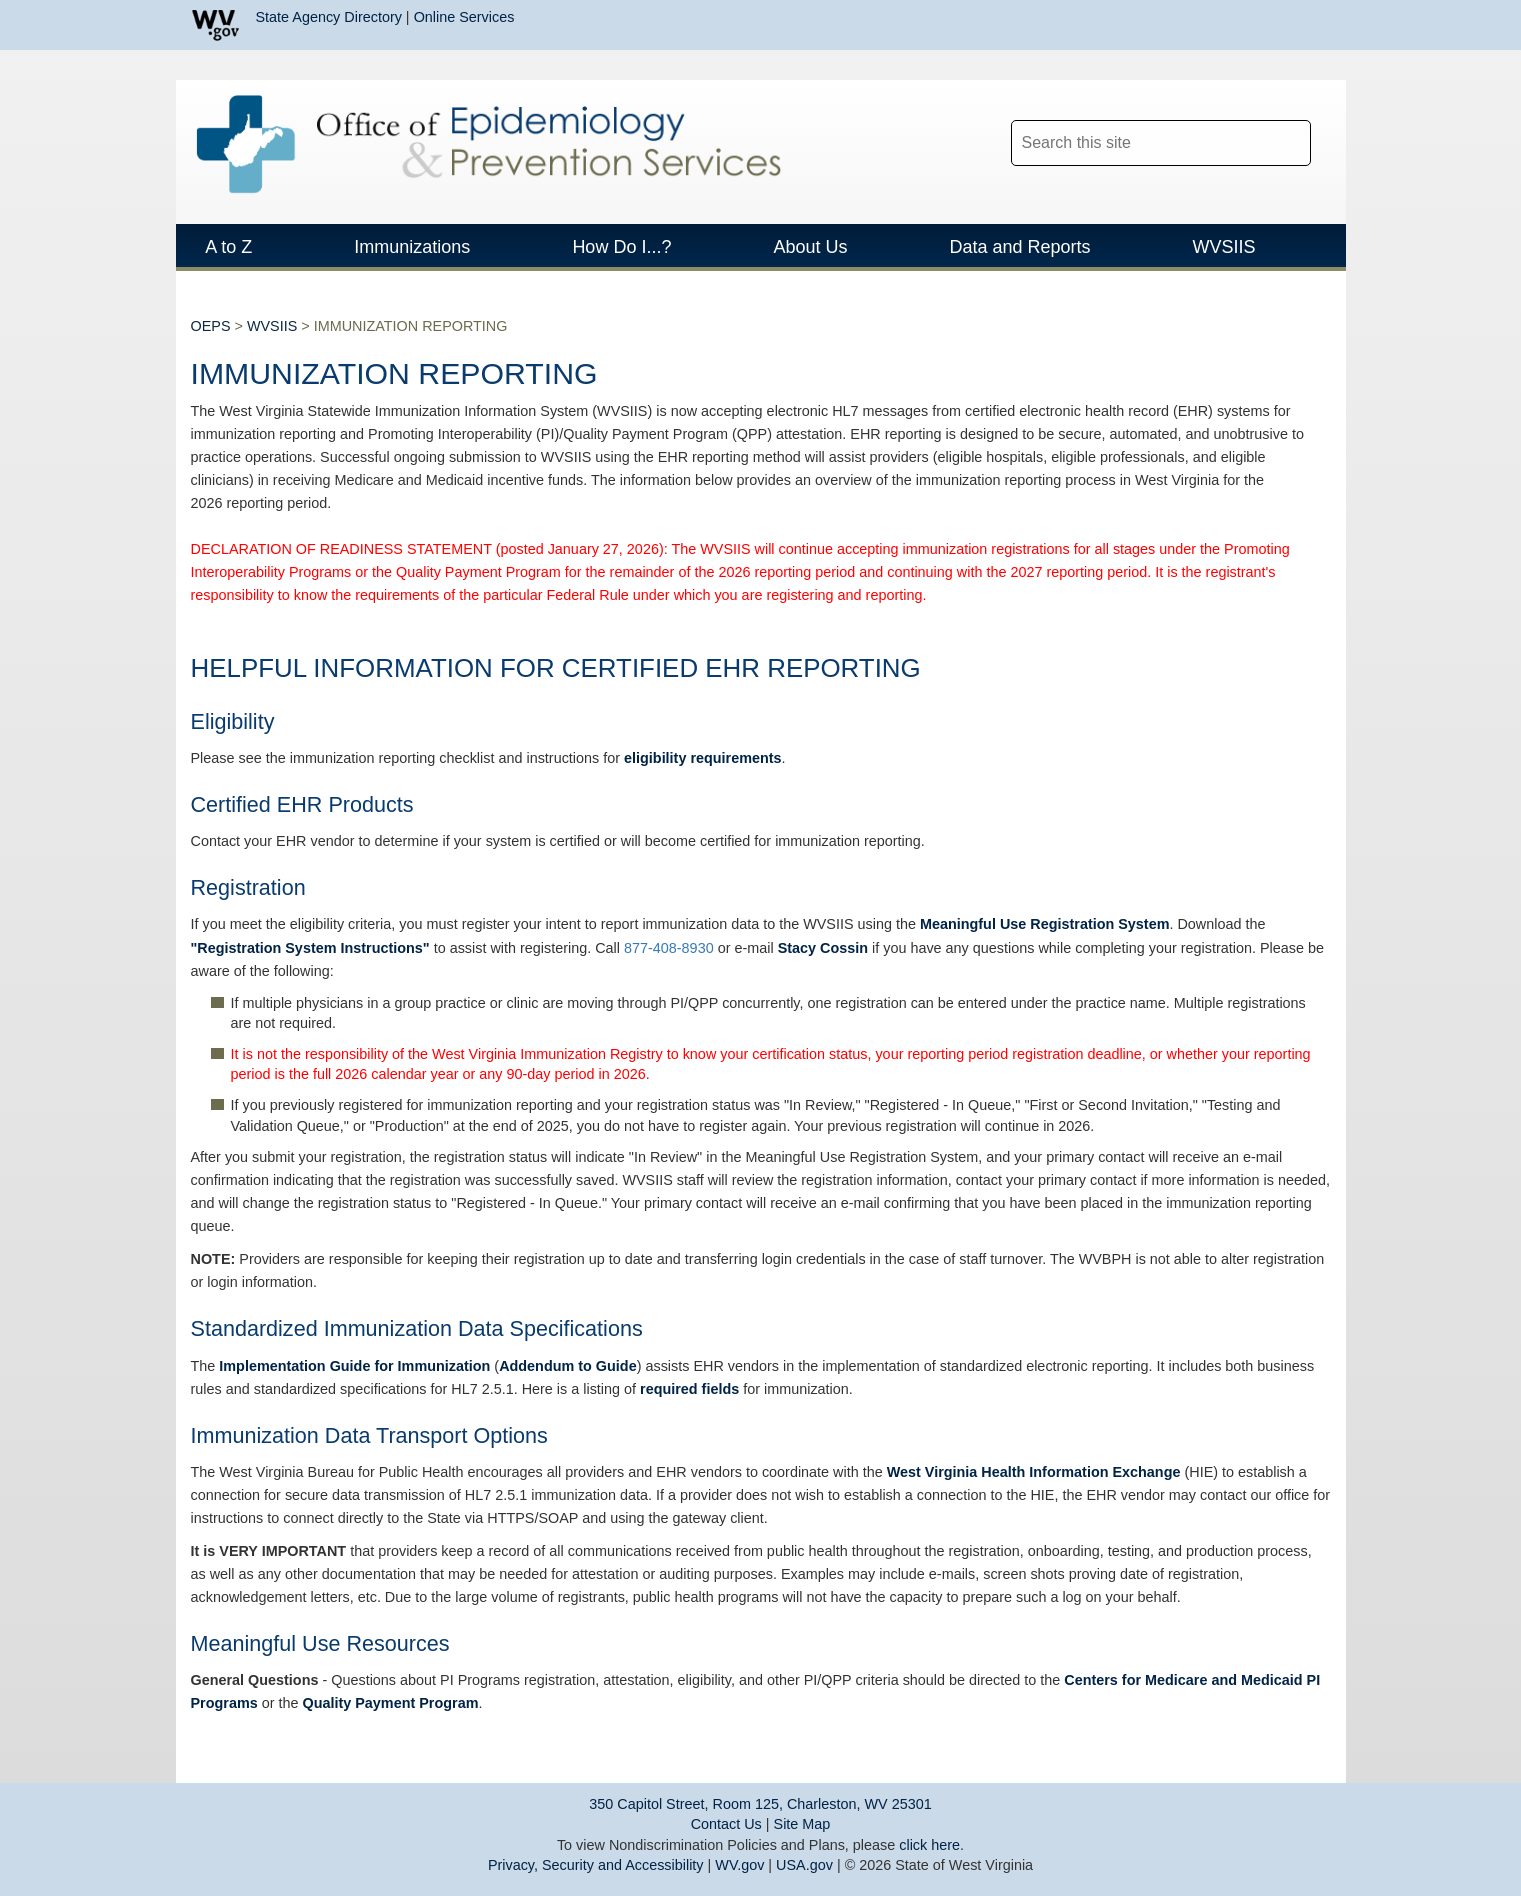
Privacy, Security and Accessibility (596, 1865)
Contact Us (726, 1824)
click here (929, 1845)
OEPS (211, 328)
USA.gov (804, 1865)
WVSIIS (272, 328)
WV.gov (739, 1865)
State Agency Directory (329, 17)
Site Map (802, 1824)
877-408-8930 (669, 950)
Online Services (464, 17)
